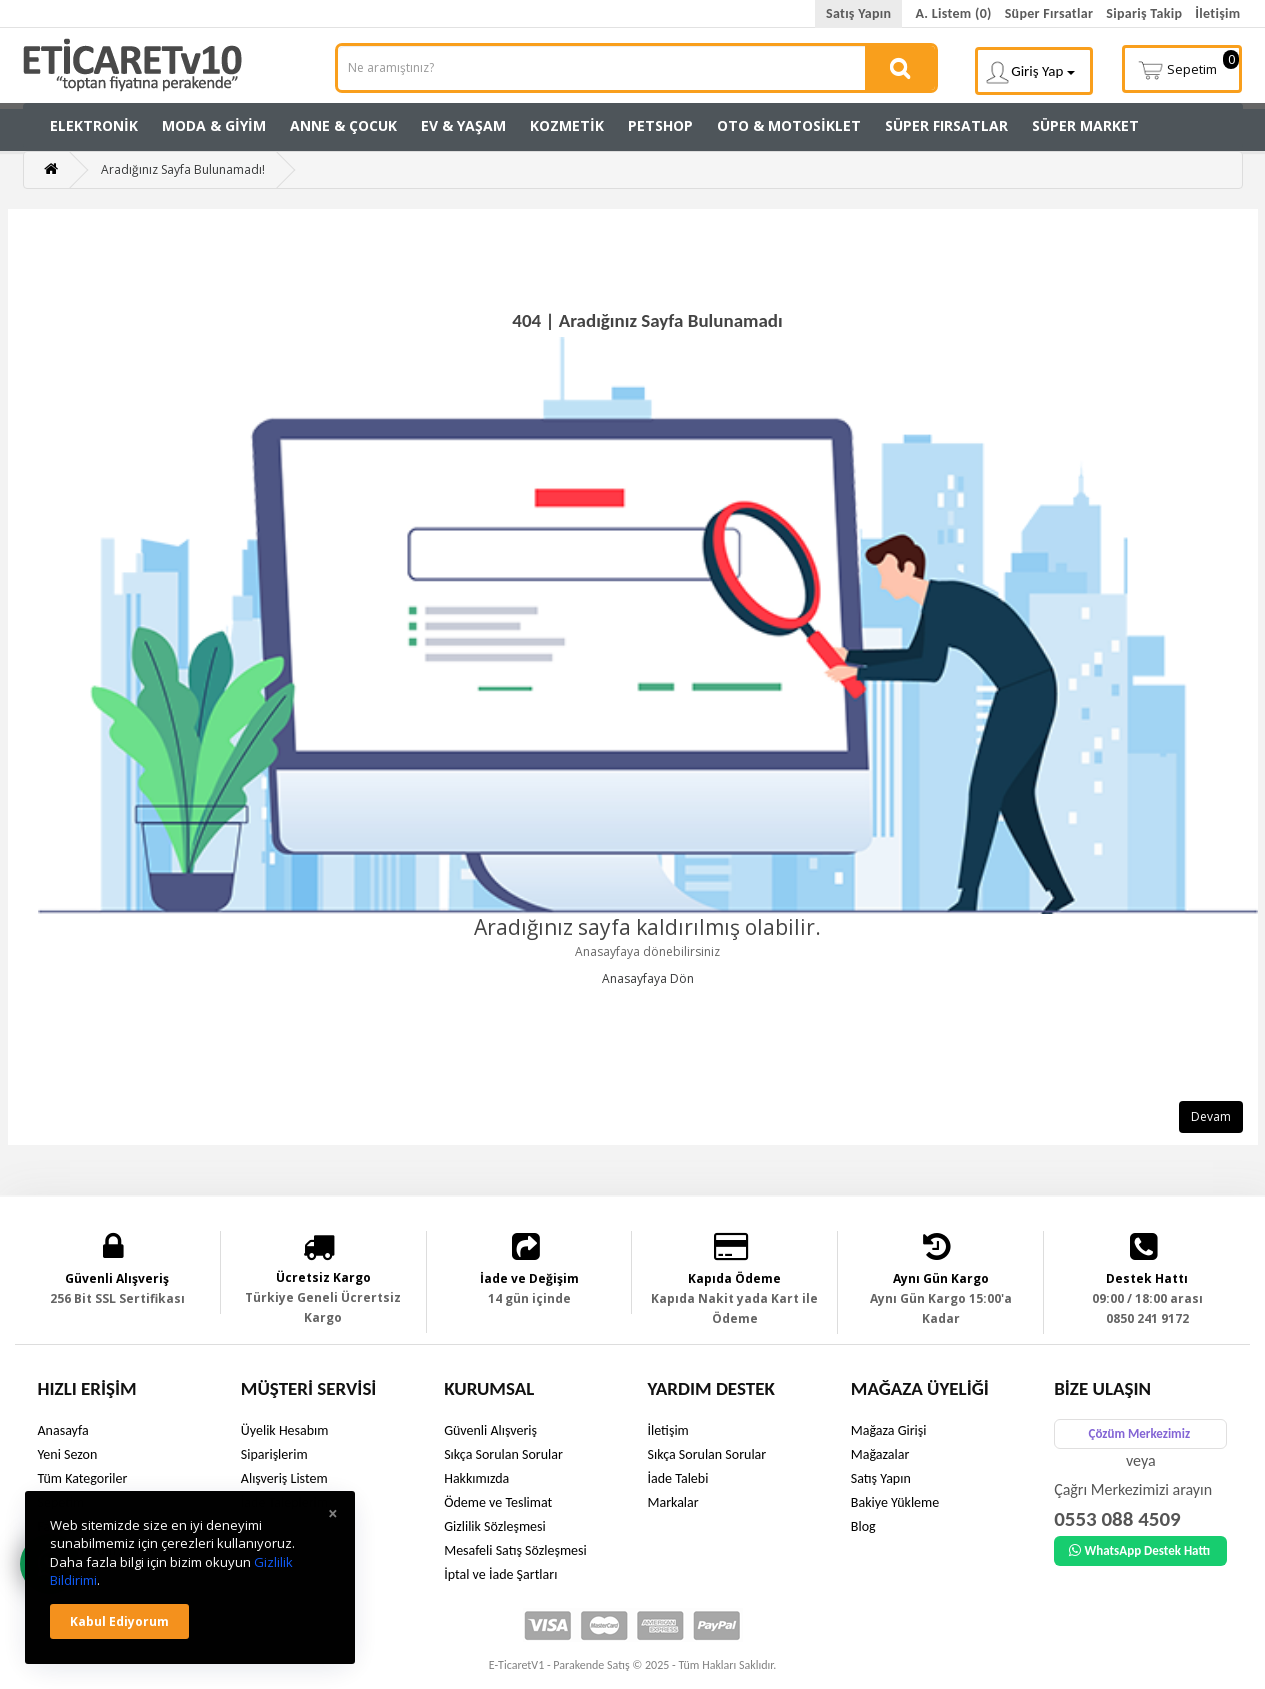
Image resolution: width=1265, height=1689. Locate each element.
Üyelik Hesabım (285, 1430)
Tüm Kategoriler (83, 1478)
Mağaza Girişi (889, 1430)
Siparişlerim (274, 1454)
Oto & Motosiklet (789, 125)
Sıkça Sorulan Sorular (503, 1454)
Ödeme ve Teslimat (498, 1502)
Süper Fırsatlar (1049, 13)
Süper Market (1085, 125)
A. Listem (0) (953, 13)
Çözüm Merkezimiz (1140, 1433)
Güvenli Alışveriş (490, 1430)
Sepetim (1188, 67)
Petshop (660, 125)
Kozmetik (567, 125)
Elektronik (94, 125)
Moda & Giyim (214, 125)
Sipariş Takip (1144, 13)
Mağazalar (880, 1454)
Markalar (672, 1502)
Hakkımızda (476, 1478)
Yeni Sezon (68, 1454)
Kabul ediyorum (119, 1621)
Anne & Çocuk (343, 125)
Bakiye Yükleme (895, 1502)
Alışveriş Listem (284, 1478)
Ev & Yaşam (463, 125)
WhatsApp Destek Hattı (1140, 1550)
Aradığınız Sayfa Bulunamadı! (183, 169)
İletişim (1217, 13)
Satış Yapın (858, 13)
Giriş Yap (1029, 72)
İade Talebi (677, 1478)
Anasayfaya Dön (648, 978)
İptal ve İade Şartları (500, 1574)
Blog (863, 1526)
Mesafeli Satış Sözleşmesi (515, 1550)
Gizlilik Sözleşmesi (495, 1526)
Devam (1211, 1116)
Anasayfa (63, 1430)
